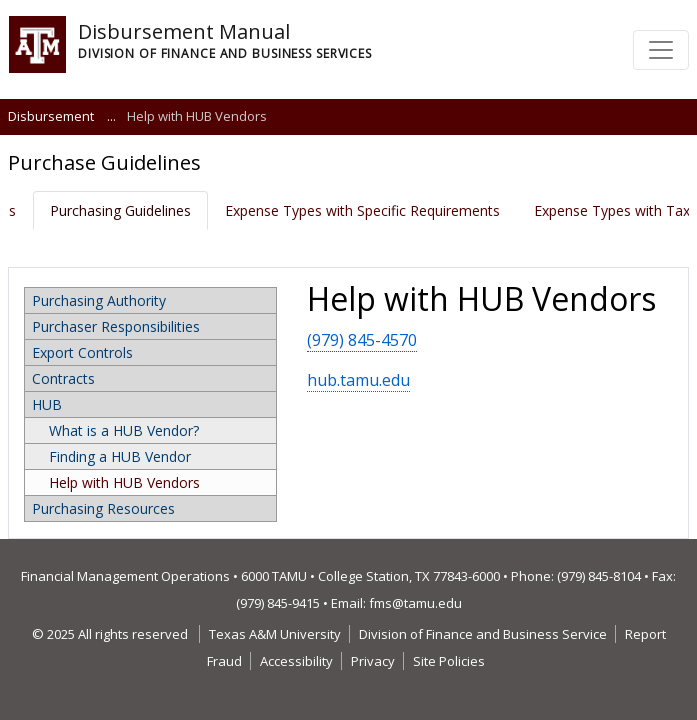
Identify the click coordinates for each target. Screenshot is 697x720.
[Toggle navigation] (661, 50)
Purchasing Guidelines (120, 210)
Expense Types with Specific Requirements (362, 210)
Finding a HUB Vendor (120, 456)
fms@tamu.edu (415, 603)
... (111, 116)
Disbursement (51, 116)
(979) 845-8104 (599, 576)
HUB (47, 404)
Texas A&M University (275, 634)
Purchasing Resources (103, 508)
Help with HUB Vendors (124, 482)
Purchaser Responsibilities (116, 326)
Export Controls (82, 352)
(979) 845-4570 (362, 340)
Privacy (373, 661)
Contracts (63, 378)
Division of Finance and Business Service (483, 634)
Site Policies (449, 661)
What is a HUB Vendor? (124, 430)
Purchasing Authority (99, 300)
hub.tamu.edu (358, 380)
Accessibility (296, 661)
